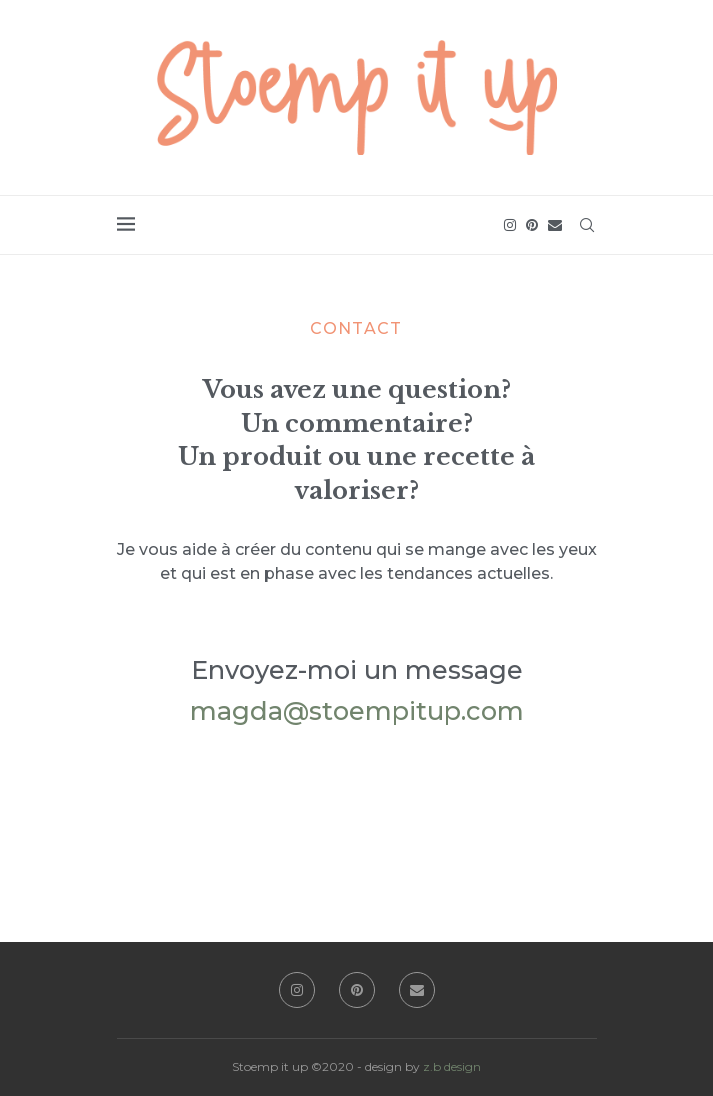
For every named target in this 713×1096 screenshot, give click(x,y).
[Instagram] (510, 225)
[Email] (555, 225)
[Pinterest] (532, 225)
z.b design (452, 1066)
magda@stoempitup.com (357, 710)
